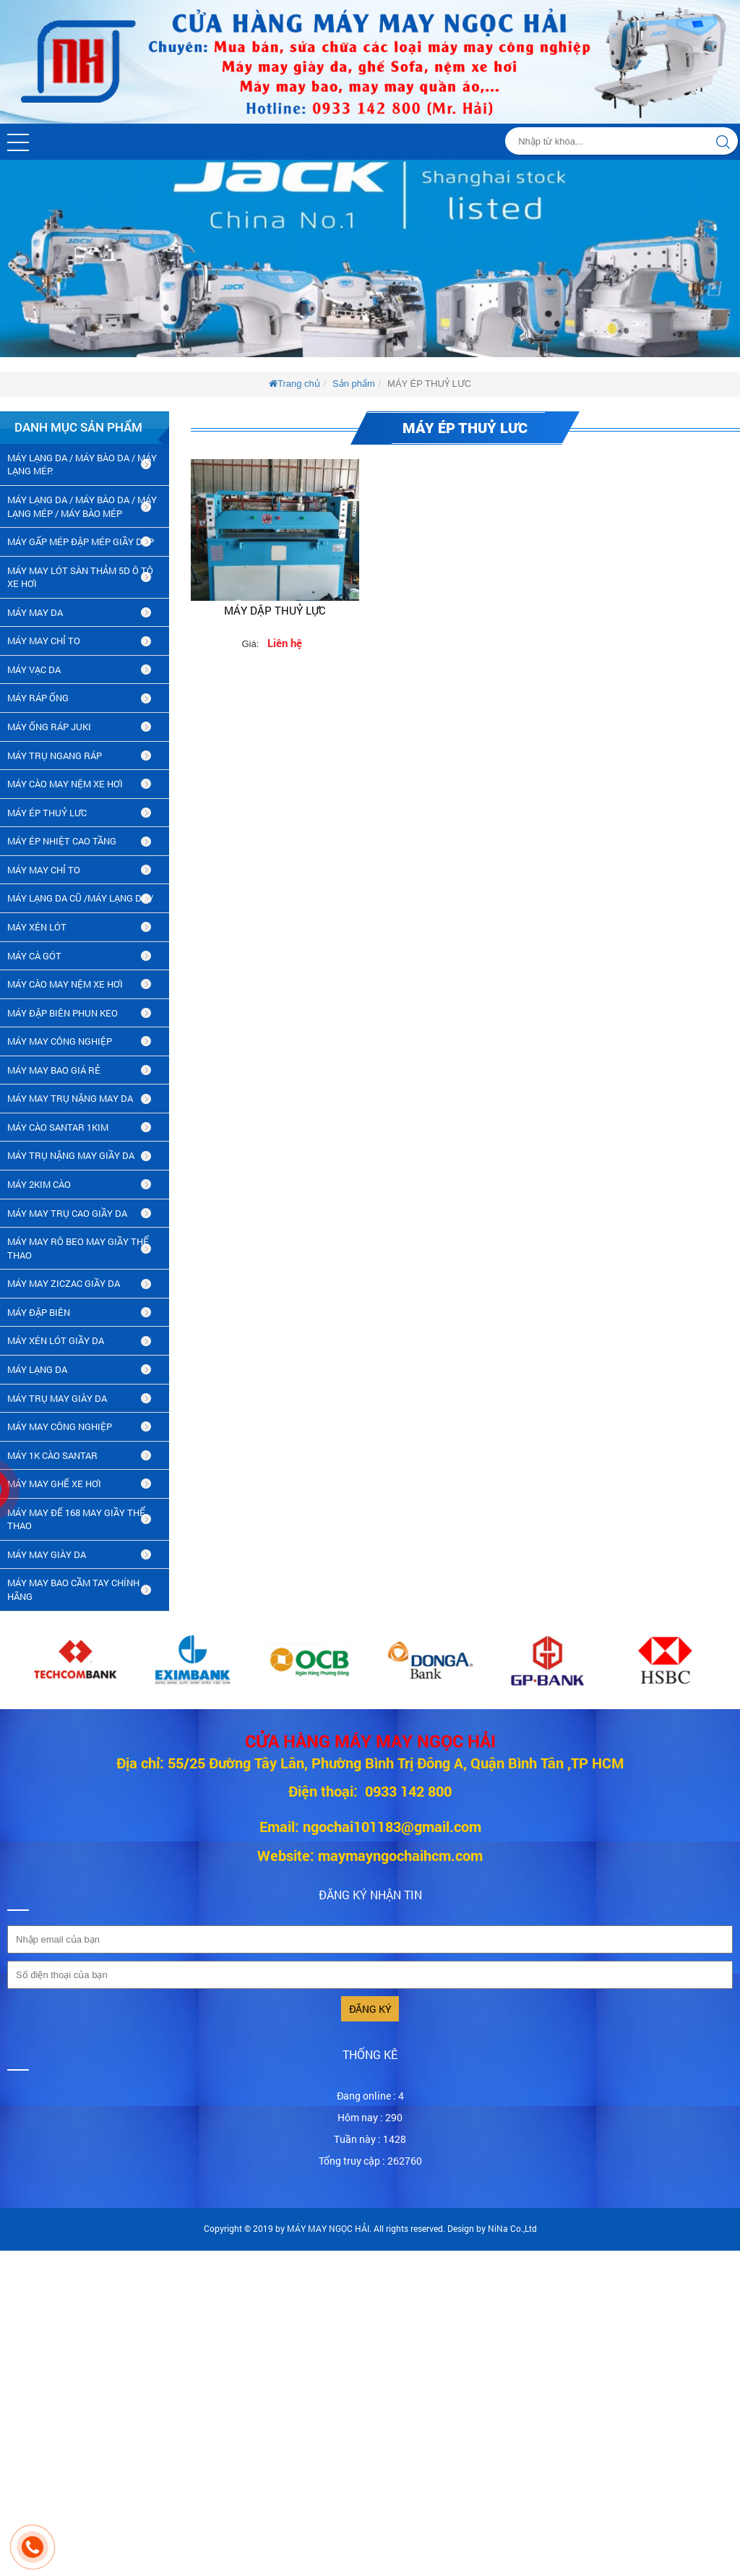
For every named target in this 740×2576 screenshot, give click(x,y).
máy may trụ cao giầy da (67, 1213)
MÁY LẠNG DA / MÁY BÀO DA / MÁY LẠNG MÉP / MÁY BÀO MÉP (82, 506)
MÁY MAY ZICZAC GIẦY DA (63, 1283)
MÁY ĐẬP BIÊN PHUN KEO (62, 1012)
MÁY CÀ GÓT (34, 955)
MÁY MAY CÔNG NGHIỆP (59, 1041)
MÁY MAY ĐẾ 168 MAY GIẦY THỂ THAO (76, 1519)
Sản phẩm (353, 383)
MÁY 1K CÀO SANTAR (52, 1455)
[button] (18, 142)
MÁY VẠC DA (34, 669)
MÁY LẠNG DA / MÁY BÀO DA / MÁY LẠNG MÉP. (82, 464)
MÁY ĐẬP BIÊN (38, 1312)
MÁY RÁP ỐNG (38, 697)
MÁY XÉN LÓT (36, 926)
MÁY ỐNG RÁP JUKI (49, 726)
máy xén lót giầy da (55, 1340)
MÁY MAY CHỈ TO (43, 640)
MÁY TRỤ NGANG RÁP (54, 755)
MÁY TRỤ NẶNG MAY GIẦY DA (70, 1155)
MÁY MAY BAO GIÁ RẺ (53, 1070)
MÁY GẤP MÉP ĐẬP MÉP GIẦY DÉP (80, 541)
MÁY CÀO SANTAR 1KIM (57, 1127)
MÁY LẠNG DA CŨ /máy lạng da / (80, 897)
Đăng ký (370, 2009)
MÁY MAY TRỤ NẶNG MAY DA (70, 1098)
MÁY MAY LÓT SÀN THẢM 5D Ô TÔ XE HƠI (80, 577)
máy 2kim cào (39, 1184)
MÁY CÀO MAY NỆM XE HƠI (65, 783)
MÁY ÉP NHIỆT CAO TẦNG (61, 840)
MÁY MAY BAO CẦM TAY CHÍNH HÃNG (73, 1589)
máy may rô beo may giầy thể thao (78, 1248)
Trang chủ (294, 383)
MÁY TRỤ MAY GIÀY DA (57, 1398)
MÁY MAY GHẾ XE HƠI (54, 1483)
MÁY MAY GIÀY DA (46, 1554)
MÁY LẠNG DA (37, 1369)
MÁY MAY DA (35, 612)
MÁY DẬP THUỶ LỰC (275, 610)
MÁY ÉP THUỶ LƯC (47, 812)
